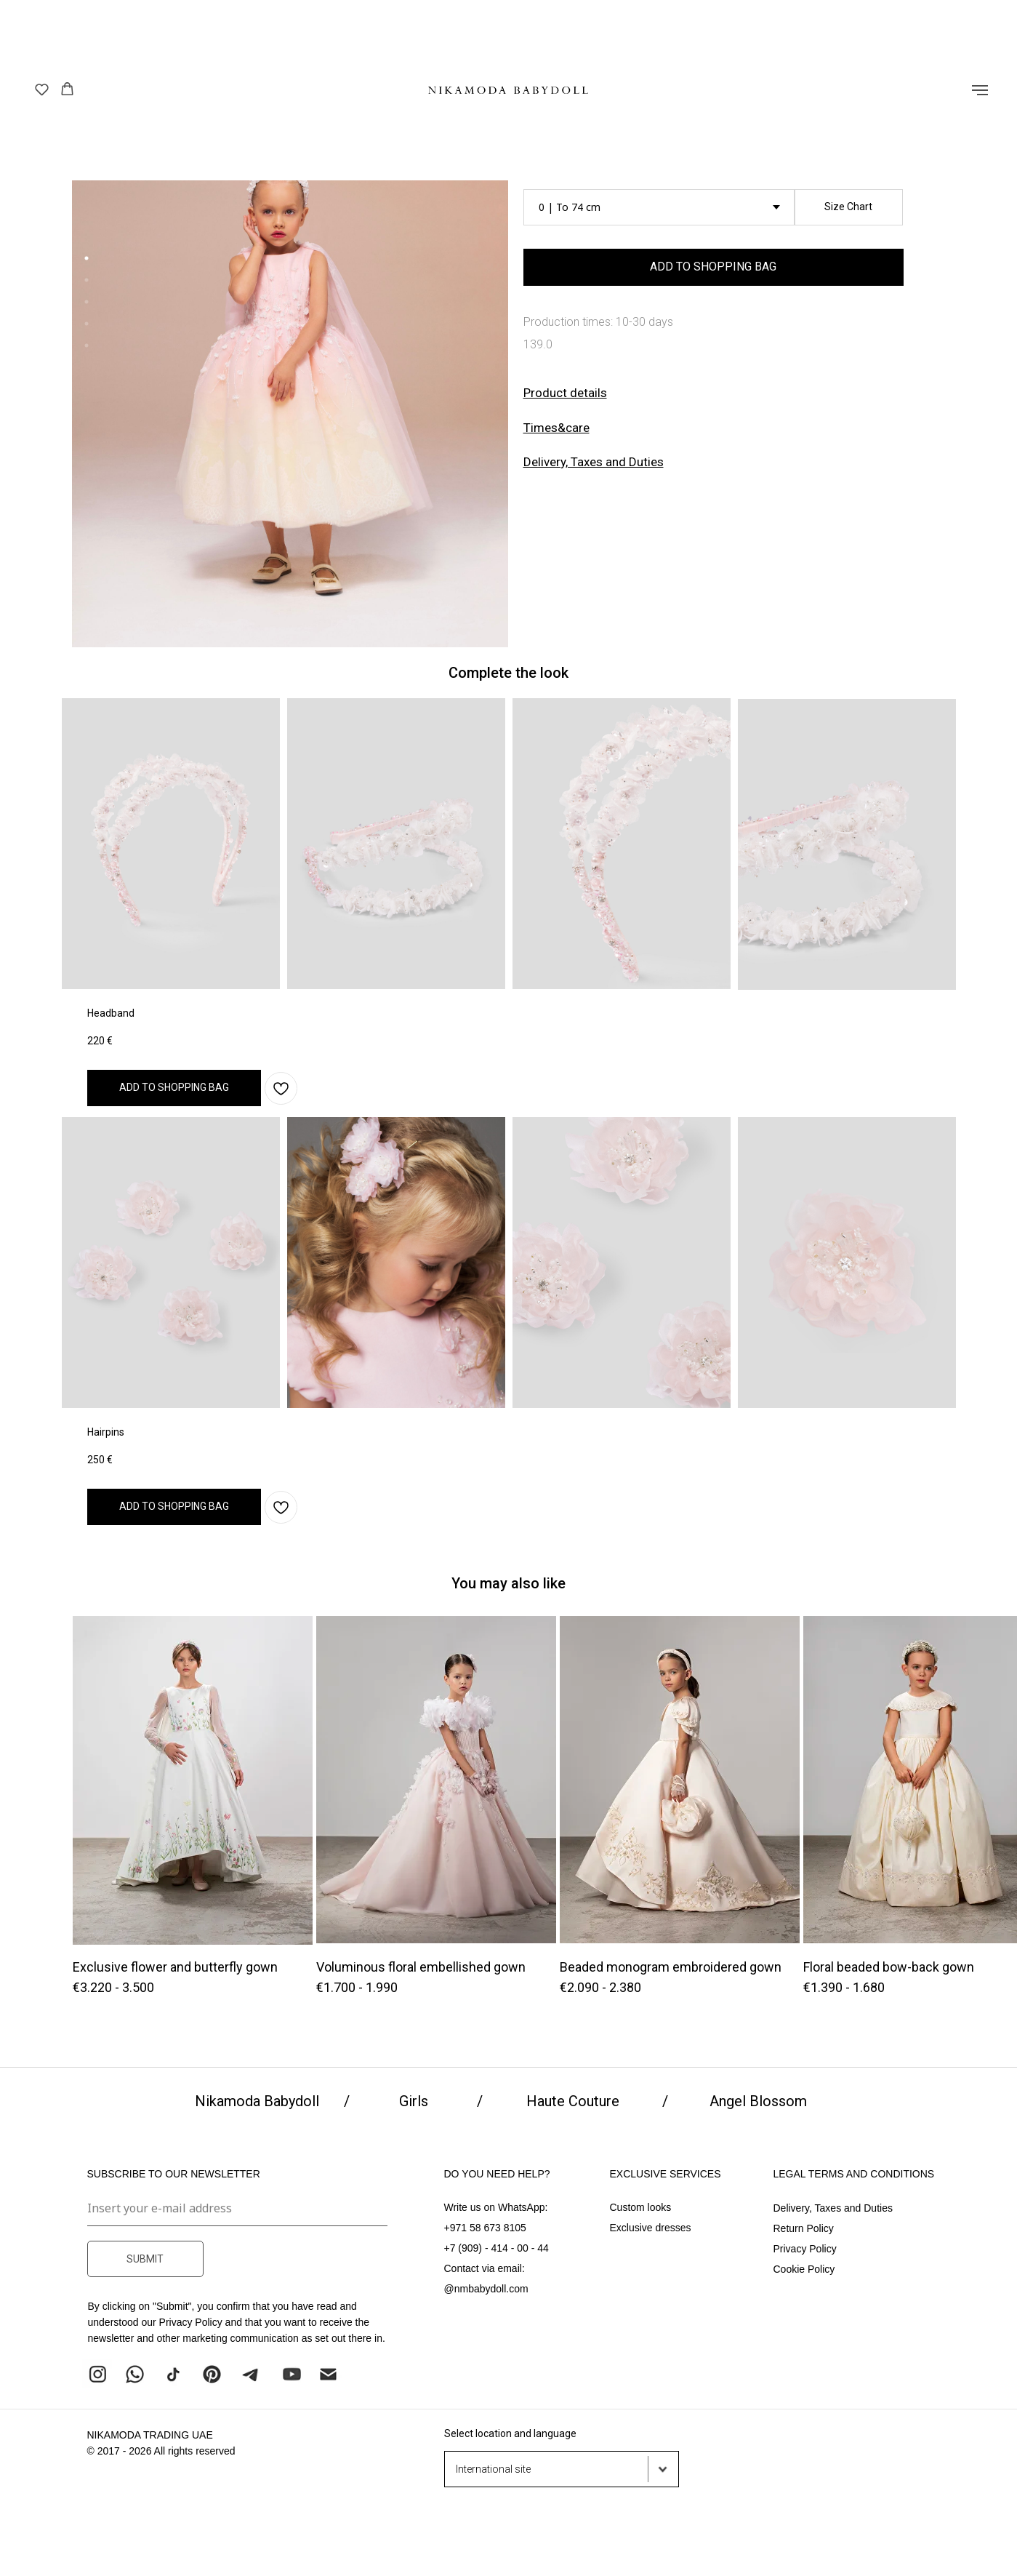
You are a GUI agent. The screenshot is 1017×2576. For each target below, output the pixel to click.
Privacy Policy (805, 2249)
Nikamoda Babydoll (257, 2101)
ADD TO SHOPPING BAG (713, 266)
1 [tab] (90, 262)
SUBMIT (145, 2259)
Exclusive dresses (650, 2227)
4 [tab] (90, 327)
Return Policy (803, 2228)
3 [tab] (90, 305)
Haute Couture (572, 2101)
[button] (42, 89)
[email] (237, 2208)
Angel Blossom (758, 2101)
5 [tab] (90, 349)
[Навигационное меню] (980, 90)
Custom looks (641, 2207)
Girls (413, 2101)
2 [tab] (90, 284)
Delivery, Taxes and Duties (593, 462)
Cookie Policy (804, 2269)
